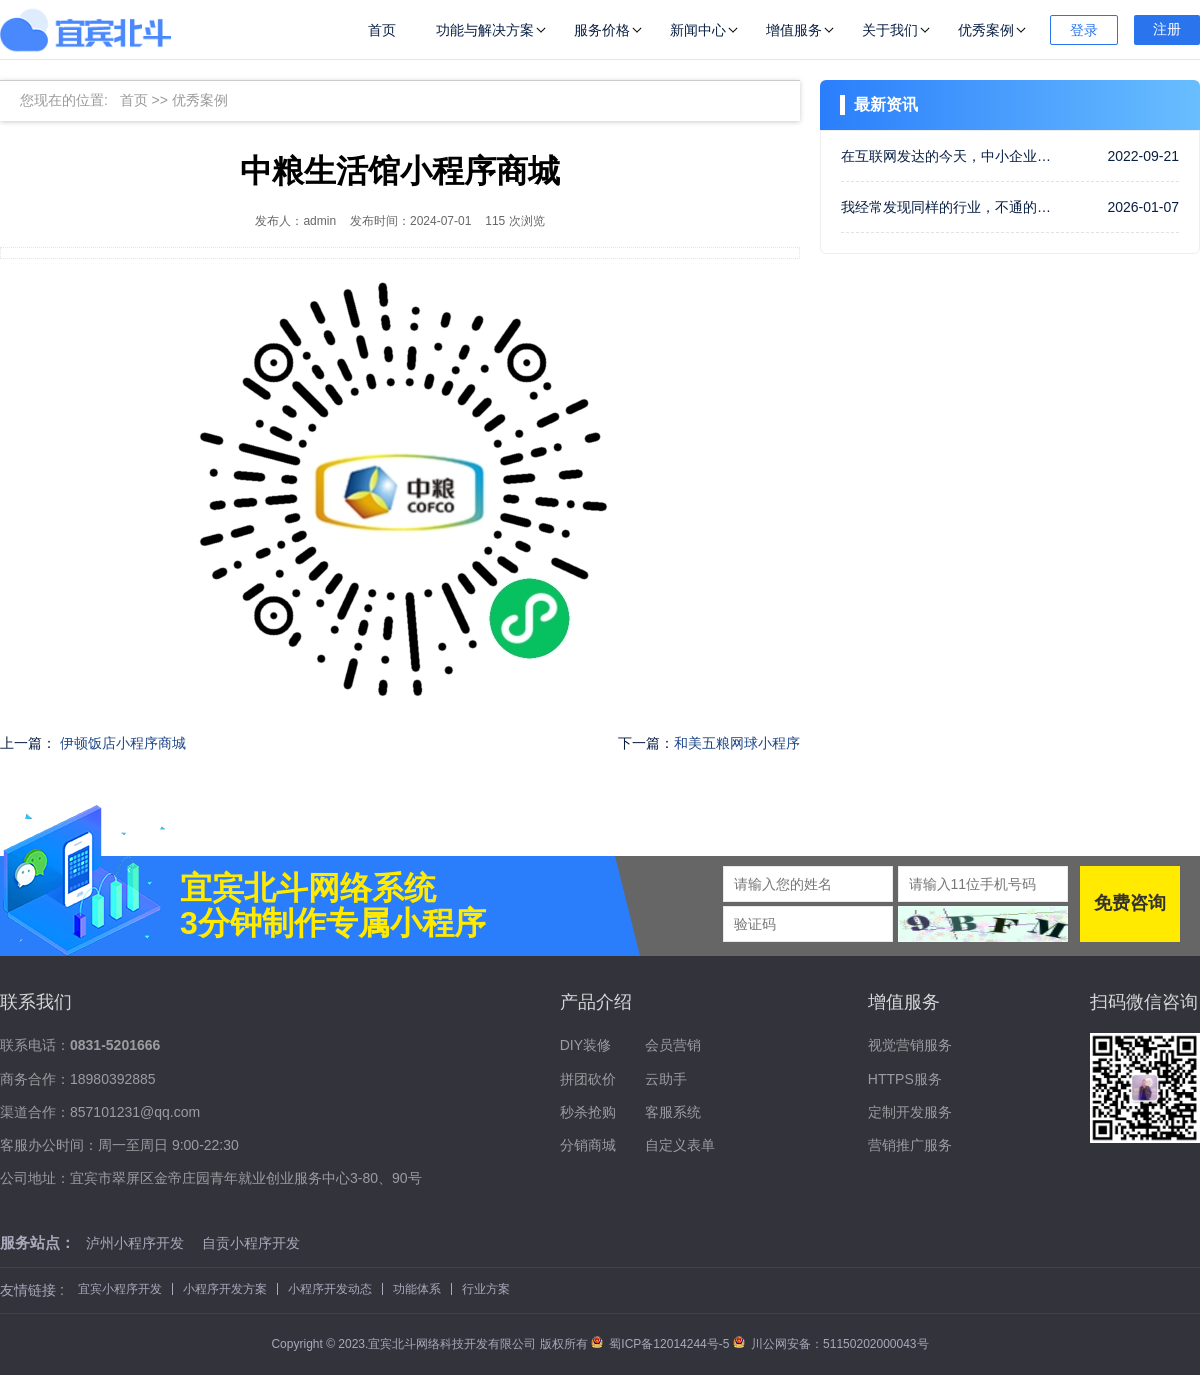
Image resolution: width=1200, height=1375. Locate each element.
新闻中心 (698, 30)
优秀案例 (986, 30)
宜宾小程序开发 (120, 1289)
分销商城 (588, 1145)
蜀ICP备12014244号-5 (662, 1344)
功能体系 (417, 1289)
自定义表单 (680, 1145)
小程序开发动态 (330, 1289)
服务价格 (602, 30)
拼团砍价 (588, 1079)
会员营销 (673, 1045)
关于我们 (890, 30)
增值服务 (794, 30)
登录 (1084, 30)
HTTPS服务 (905, 1079)
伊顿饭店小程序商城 (123, 743)
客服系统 (673, 1112)
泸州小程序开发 (135, 1243)
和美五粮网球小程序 (737, 743)
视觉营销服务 (910, 1045)
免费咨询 (1130, 903)
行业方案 (486, 1289)
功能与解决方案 (485, 30)
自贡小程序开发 (251, 1243)
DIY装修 (585, 1045)
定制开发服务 (910, 1112)
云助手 (666, 1079)
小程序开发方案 (225, 1289)
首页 (382, 30)
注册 (1167, 29)
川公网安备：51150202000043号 (831, 1344)
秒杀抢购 (588, 1112)
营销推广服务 (910, 1145)
